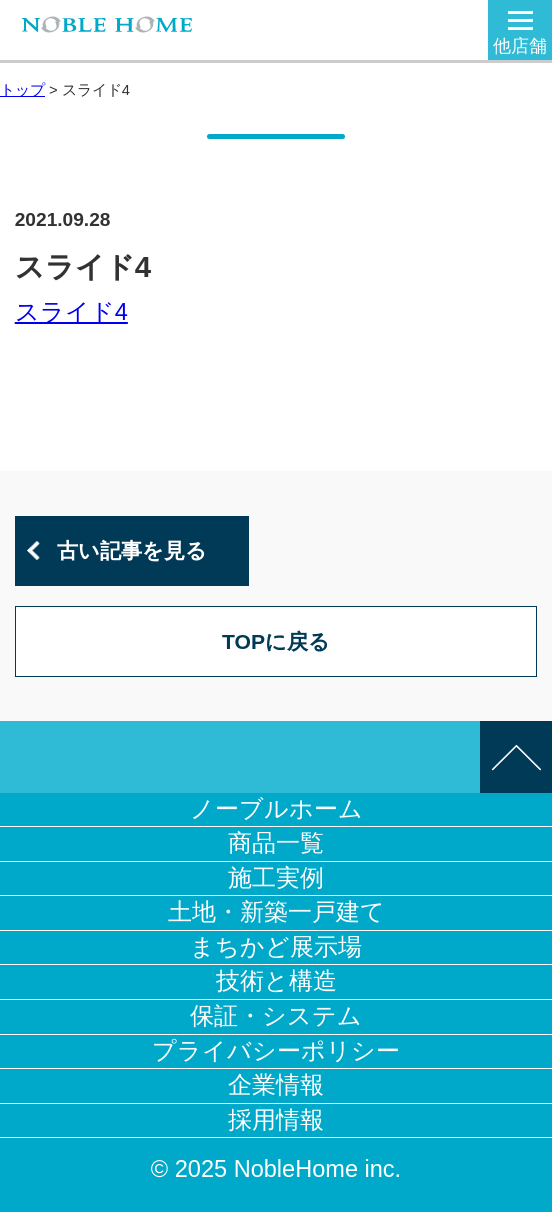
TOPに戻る (275, 642)
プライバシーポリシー (276, 1052)
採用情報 (276, 1122)
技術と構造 (276, 983)
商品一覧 (276, 845)
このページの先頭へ (516, 759)
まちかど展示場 (276, 949)
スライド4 (71, 312)
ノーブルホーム (276, 811)
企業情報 (276, 1087)
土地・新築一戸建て (276, 914)
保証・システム (276, 1018)
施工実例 (276, 880)
